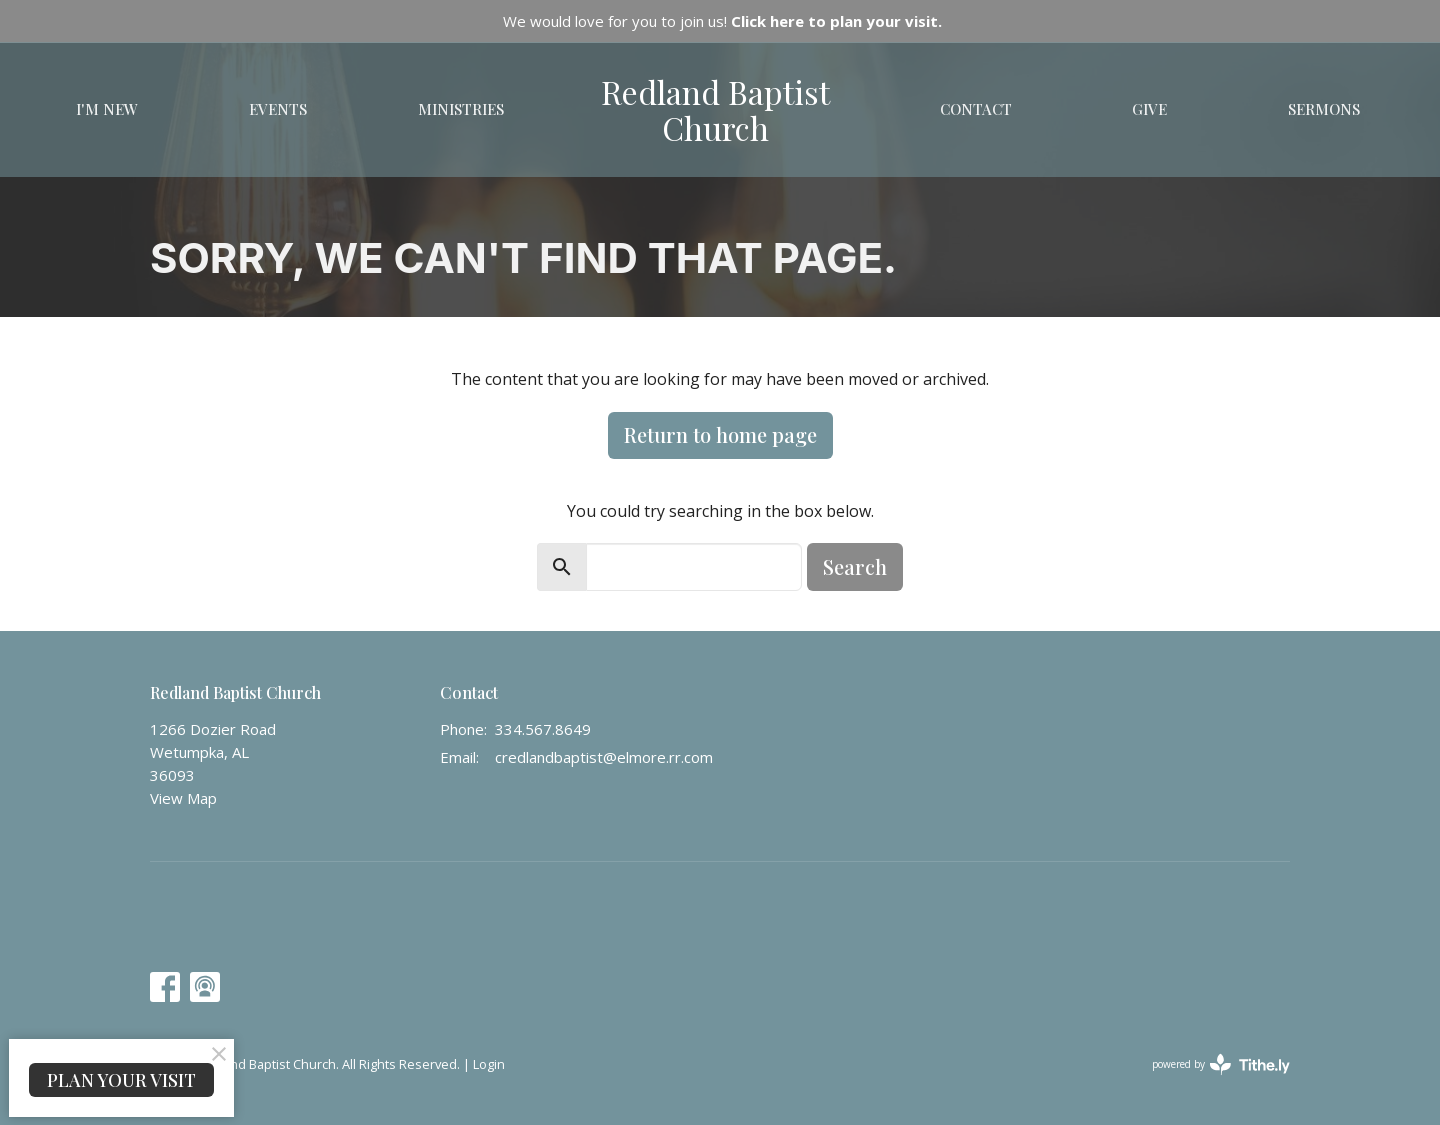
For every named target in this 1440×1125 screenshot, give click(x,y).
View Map (183, 798)
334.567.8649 (543, 729)
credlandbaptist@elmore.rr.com (604, 757)
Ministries (461, 109)
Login (489, 1064)
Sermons (1324, 109)
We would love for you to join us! (722, 21)
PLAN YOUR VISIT (121, 1080)
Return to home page (720, 434)
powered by (1221, 1064)
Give (1149, 109)
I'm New (107, 109)
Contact (976, 109)
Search (855, 566)
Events (278, 109)
